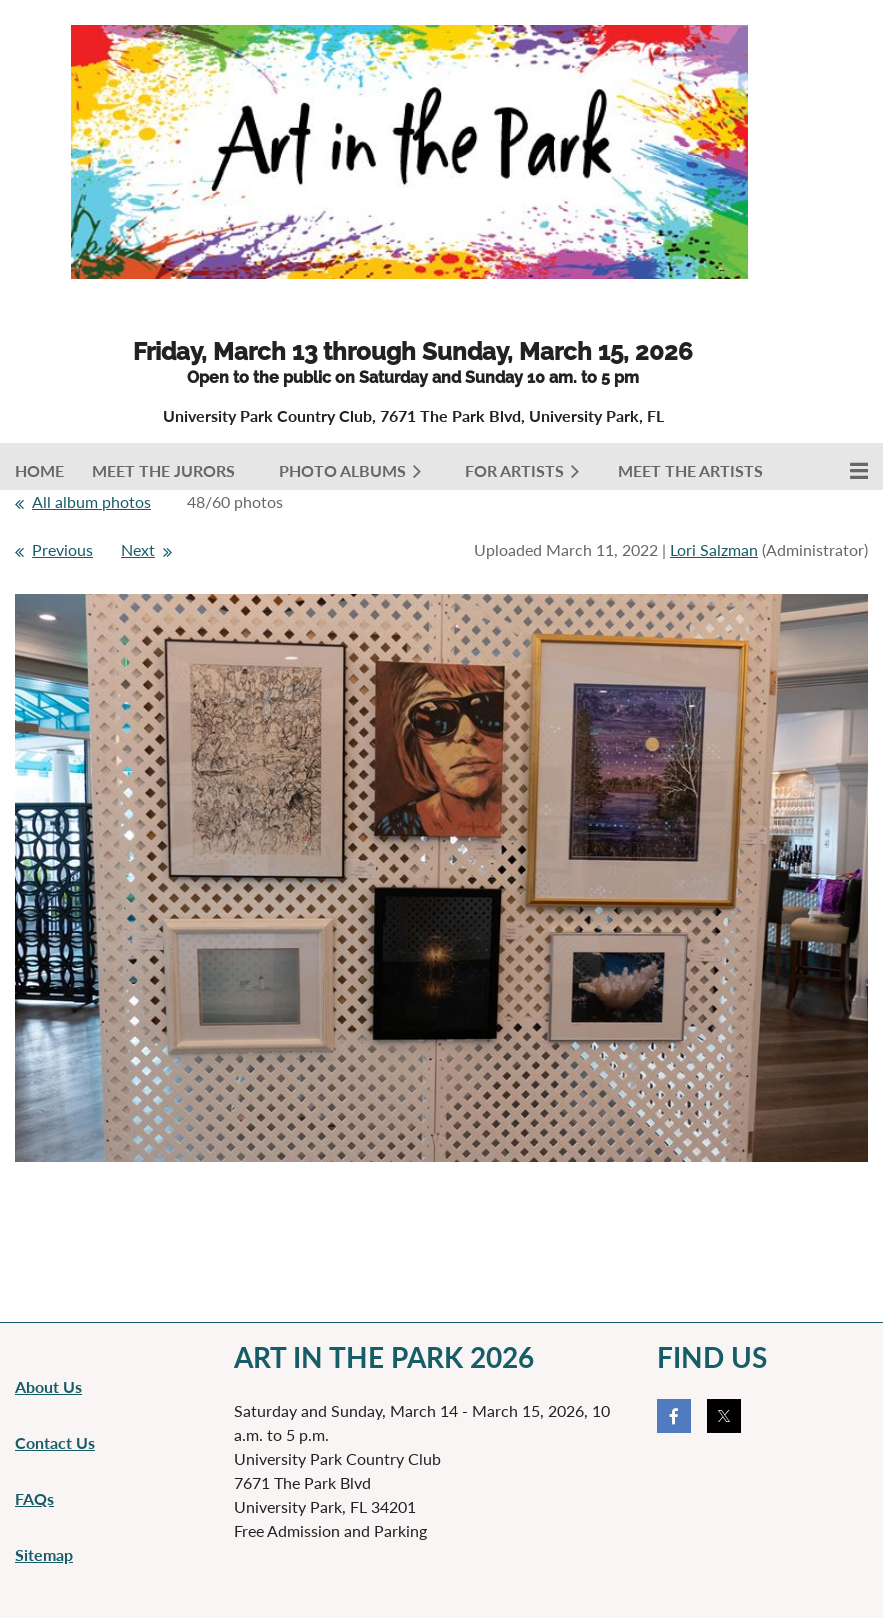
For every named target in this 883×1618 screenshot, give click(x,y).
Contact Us (55, 1442)
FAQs (34, 1498)
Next (138, 549)
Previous (62, 549)
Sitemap (44, 1554)
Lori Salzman (714, 549)
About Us (48, 1386)
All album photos (91, 501)
